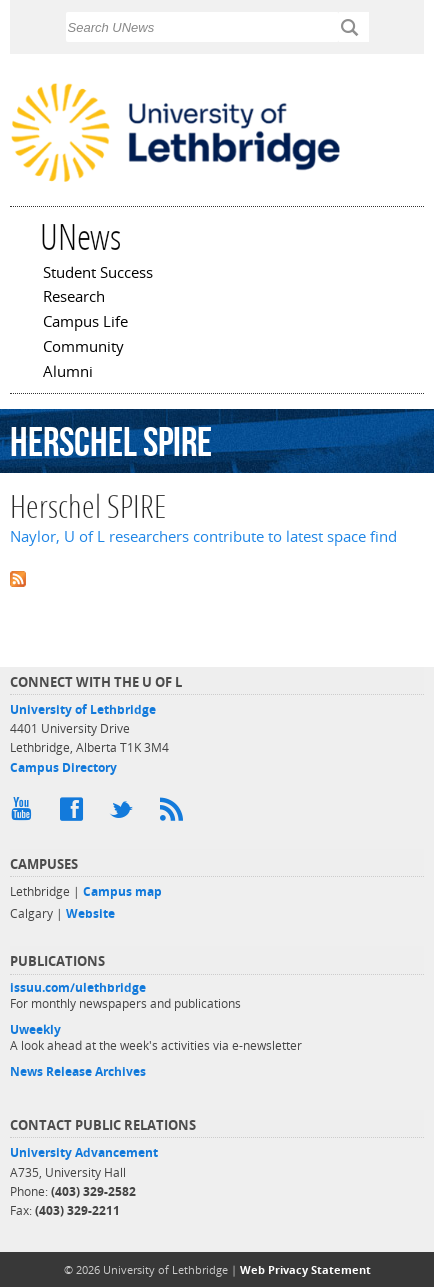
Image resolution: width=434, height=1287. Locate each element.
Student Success (98, 274)
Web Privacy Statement (305, 1269)
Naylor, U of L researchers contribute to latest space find (203, 536)
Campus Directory (63, 767)
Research (74, 298)
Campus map (122, 891)
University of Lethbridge (83, 709)
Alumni (68, 373)
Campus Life (85, 323)
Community (83, 348)
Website (90, 913)
